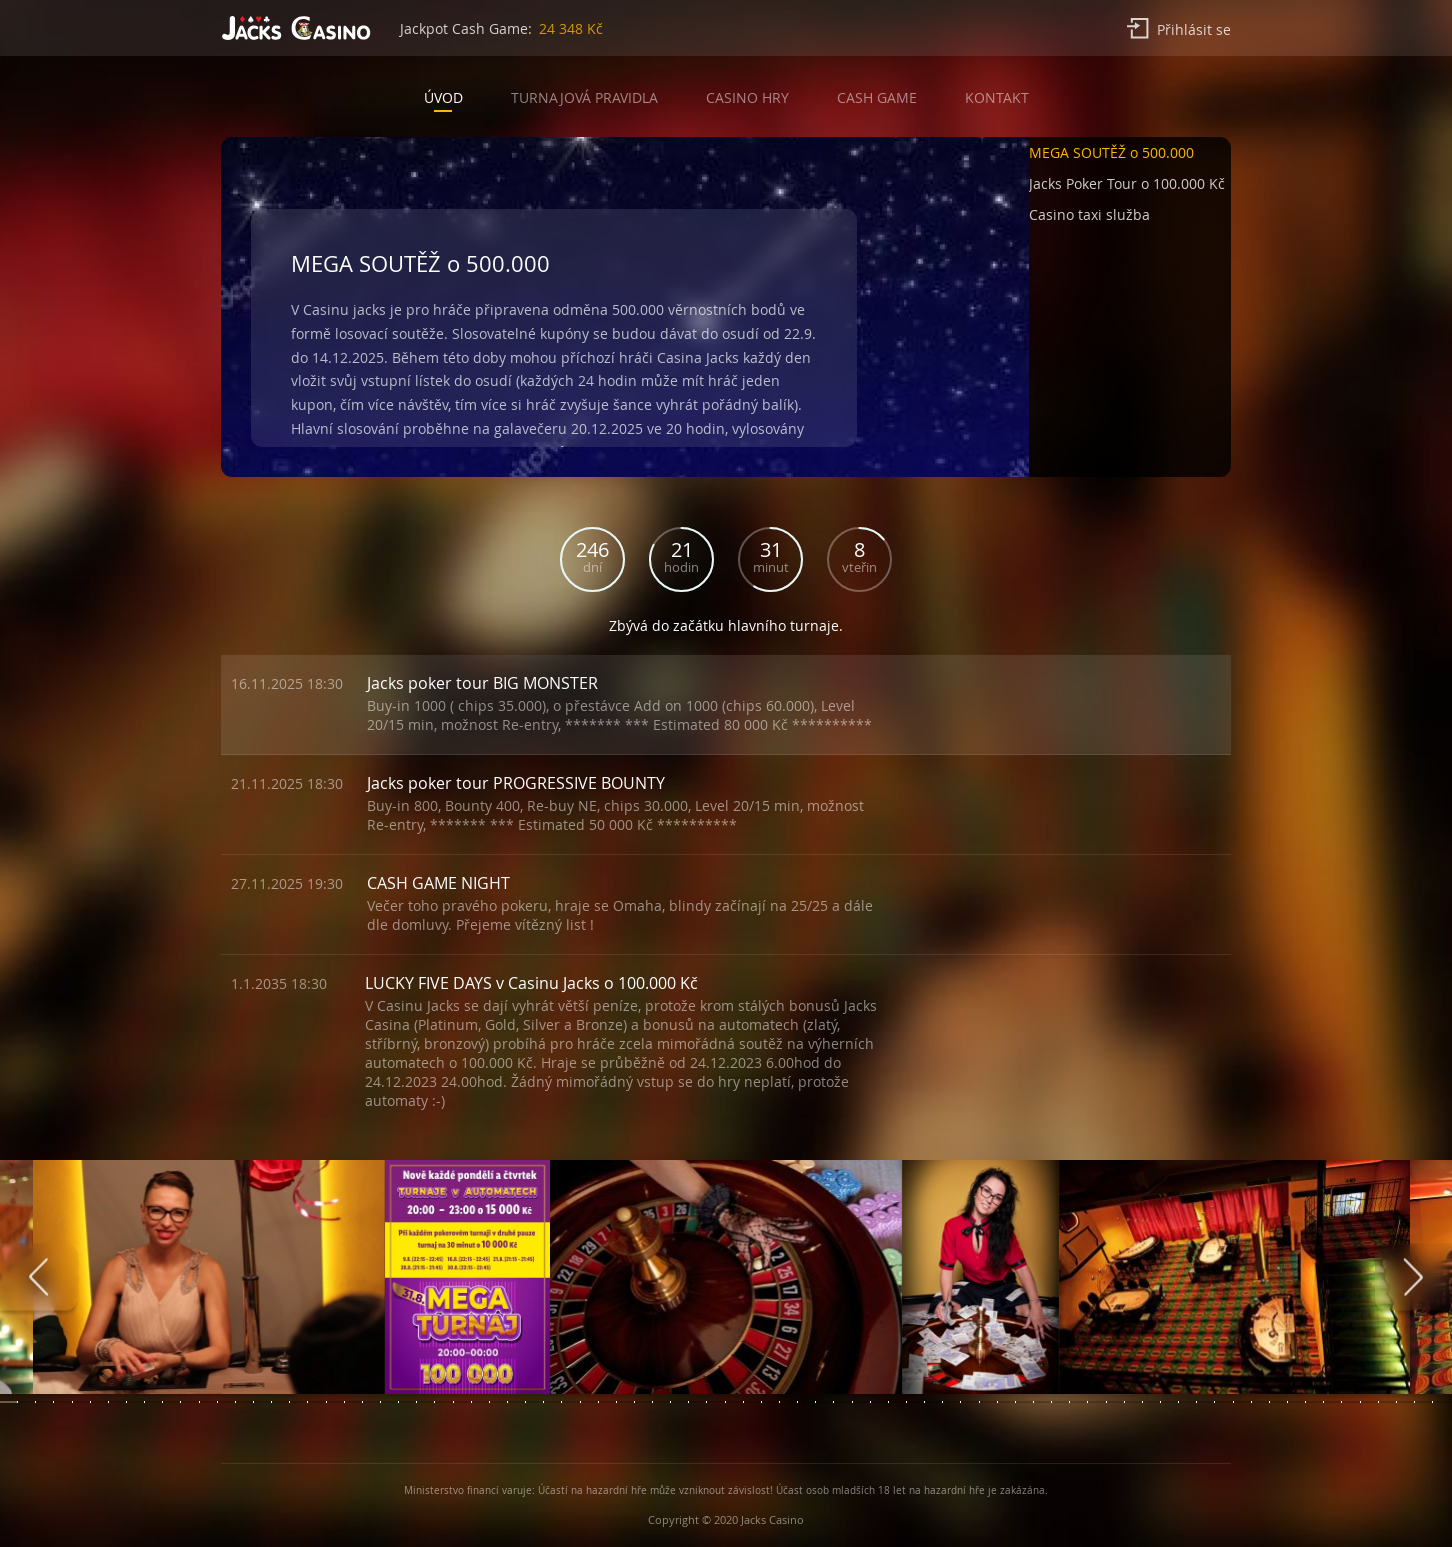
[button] (1130, 157)
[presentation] (38, 1277)
